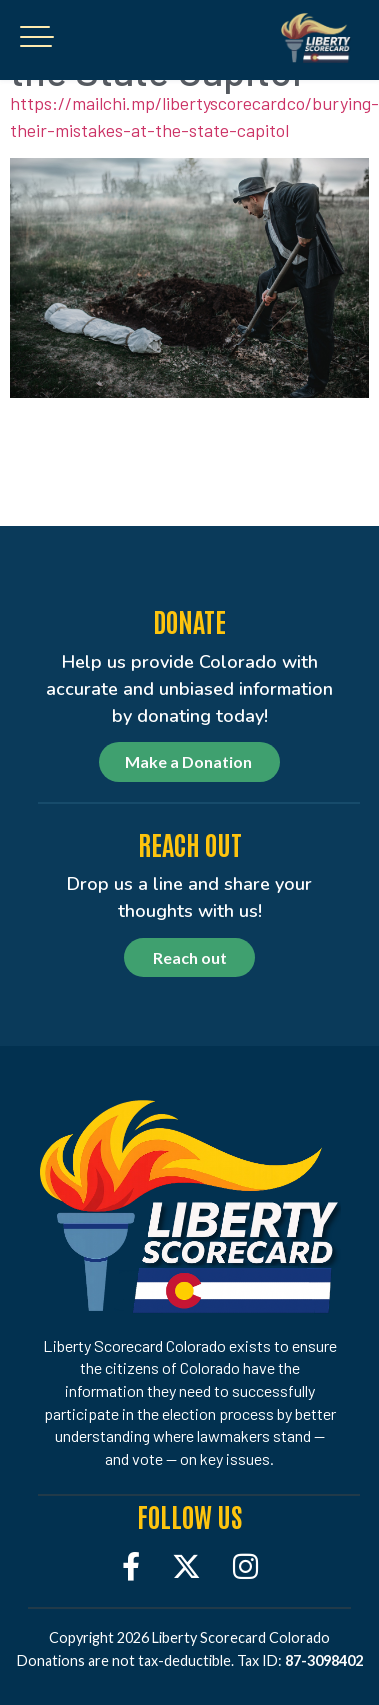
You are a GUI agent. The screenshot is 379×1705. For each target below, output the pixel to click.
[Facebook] (131, 1565)
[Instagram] (245, 1565)
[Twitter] (186, 1565)
